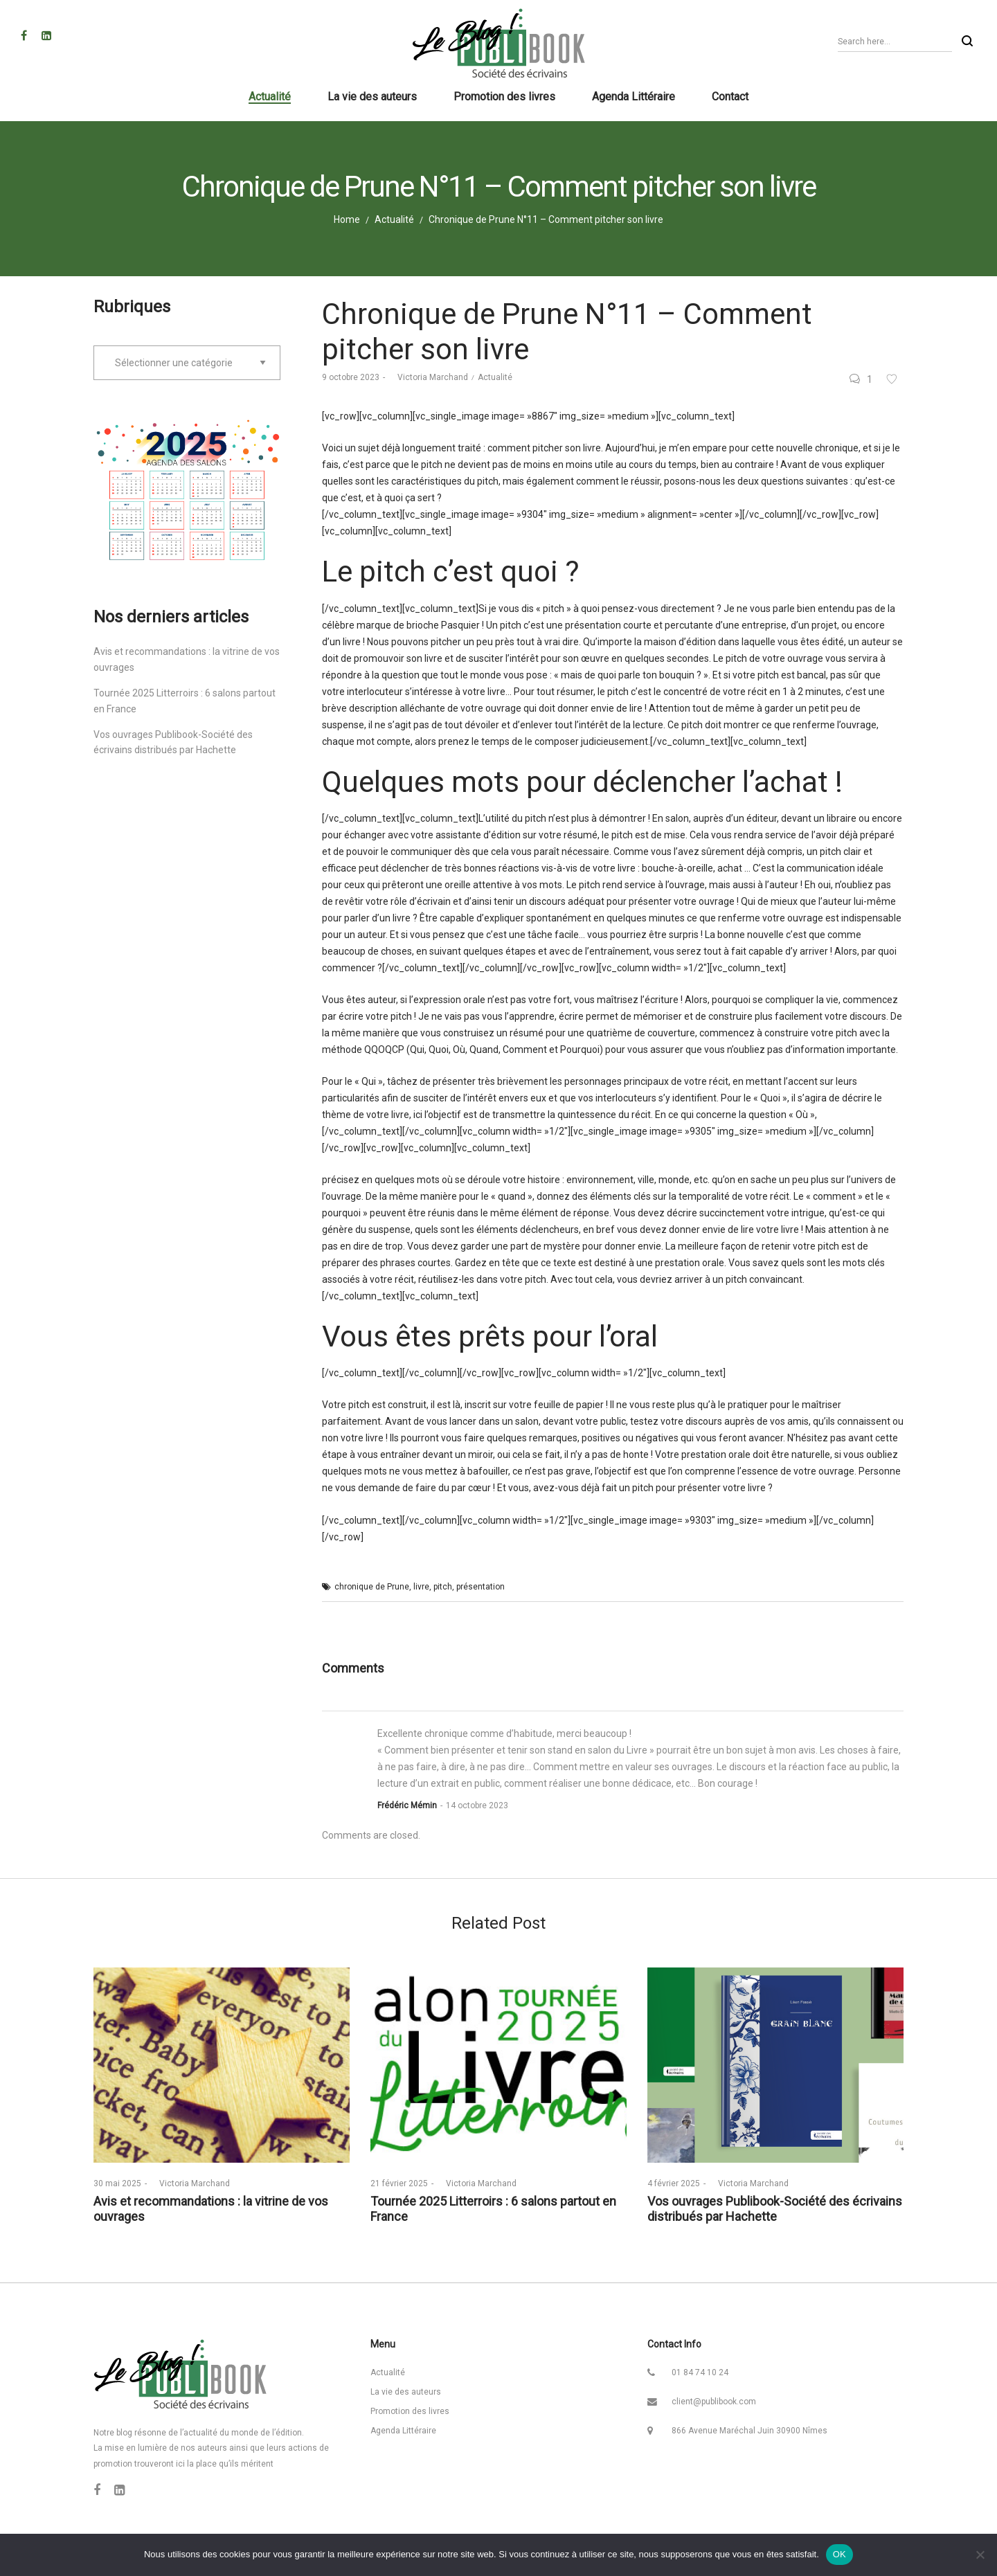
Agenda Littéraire (403, 2430)
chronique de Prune (371, 1587)
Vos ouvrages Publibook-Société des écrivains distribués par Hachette (774, 2209)
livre (421, 1587)
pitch (442, 1587)
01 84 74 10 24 (700, 2372)
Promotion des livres (409, 2411)
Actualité (394, 219)
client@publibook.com (714, 2401)
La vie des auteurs (405, 2392)
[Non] (980, 2554)
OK (839, 2554)
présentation (480, 1587)
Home (347, 219)
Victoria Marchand (428, 377)
